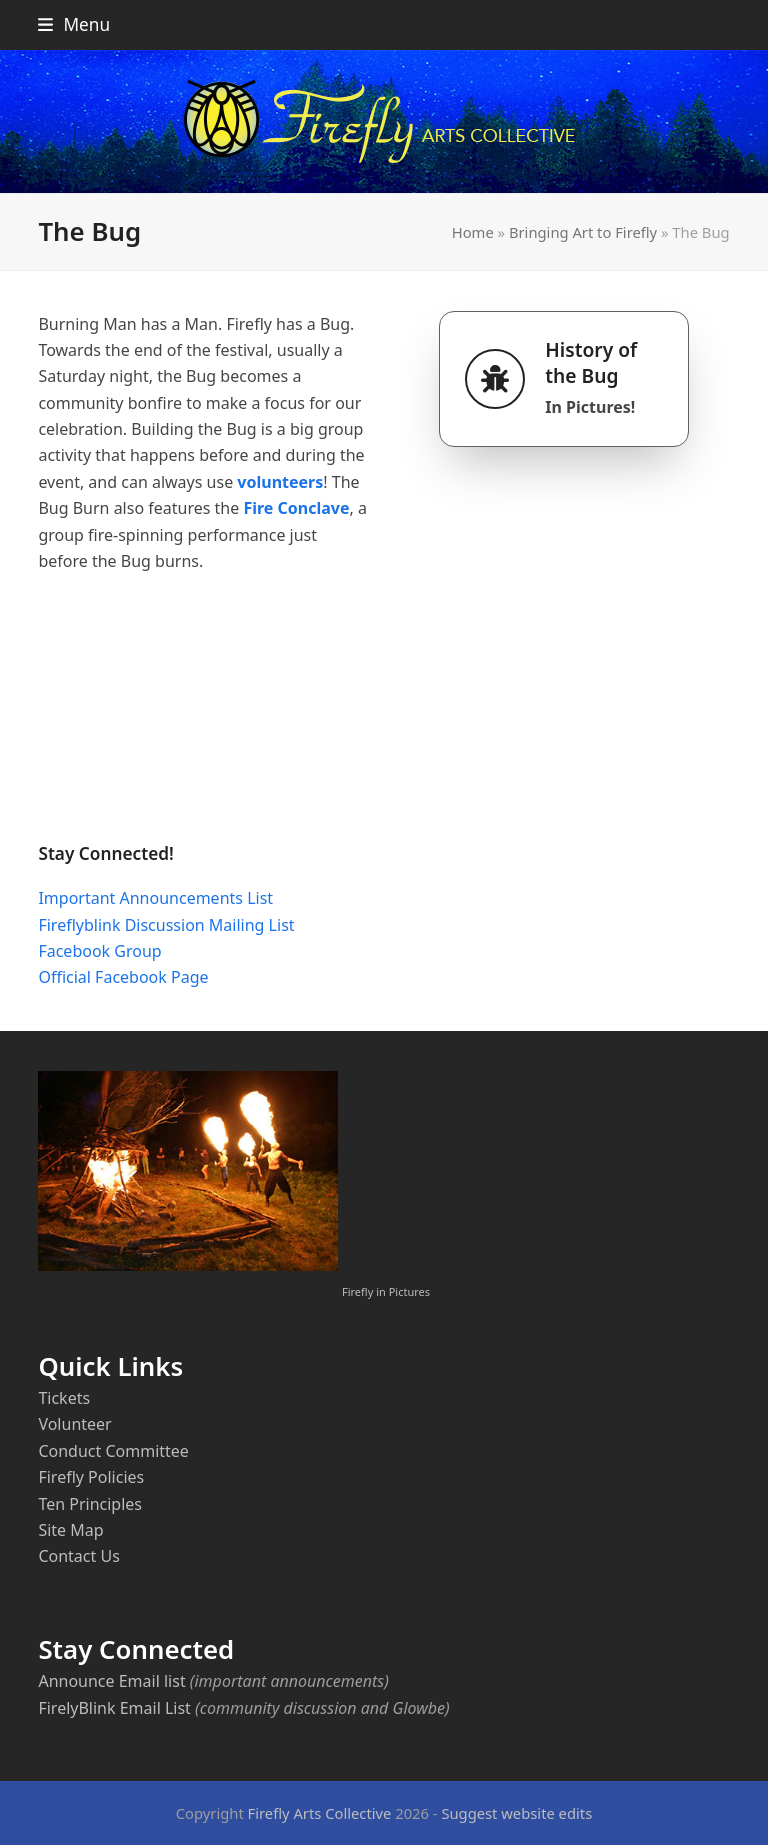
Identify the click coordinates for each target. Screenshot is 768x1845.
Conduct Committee (113, 1451)
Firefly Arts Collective (320, 1813)
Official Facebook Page (123, 977)
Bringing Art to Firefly (583, 232)
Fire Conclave (296, 508)
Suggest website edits (516, 1813)
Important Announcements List (155, 898)
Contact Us (78, 1556)
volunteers (280, 482)
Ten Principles (90, 1504)
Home (473, 232)
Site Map (70, 1530)
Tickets (64, 1398)
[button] (74, 24)
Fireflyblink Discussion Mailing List (166, 925)
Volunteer (74, 1424)
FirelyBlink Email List (114, 1708)
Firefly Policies (91, 1477)
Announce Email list (111, 1681)
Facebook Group (99, 951)
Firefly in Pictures (386, 1291)
